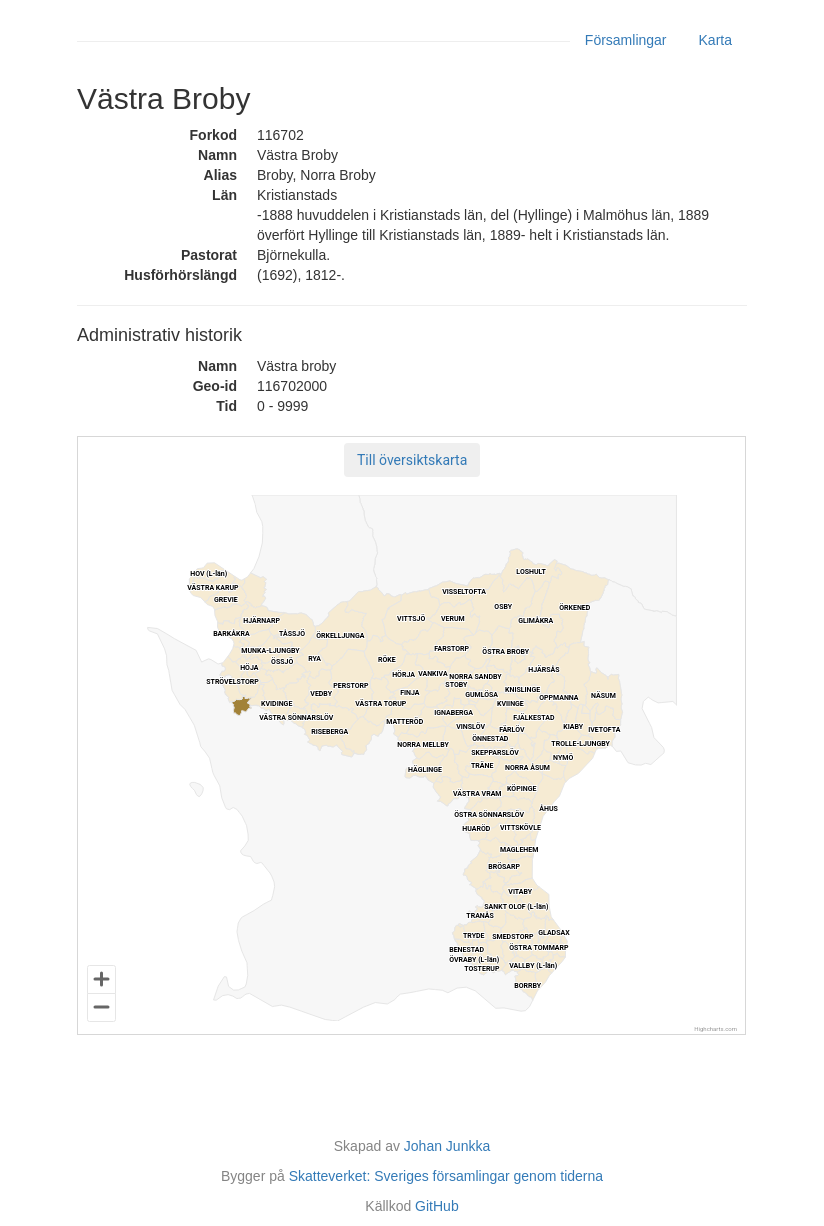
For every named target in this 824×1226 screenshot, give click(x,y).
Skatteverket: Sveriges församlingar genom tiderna (446, 1176)
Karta (715, 40)
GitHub (437, 1206)
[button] (412, 460)
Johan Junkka (447, 1146)
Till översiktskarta (412, 460)
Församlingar (626, 40)
